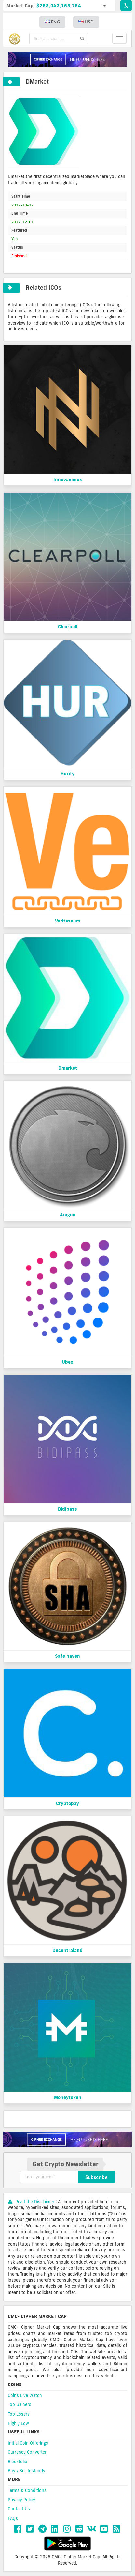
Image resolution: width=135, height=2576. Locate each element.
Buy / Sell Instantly (26, 2470)
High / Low (18, 2423)
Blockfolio (17, 2461)
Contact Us (19, 2508)
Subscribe (96, 2177)
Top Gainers (19, 2404)
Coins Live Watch (25, 2395)
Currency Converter (27, 2452)
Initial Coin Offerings (28, 2443)
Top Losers (19, 2413)
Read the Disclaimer (32, 2201)
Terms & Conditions (27, 2490)
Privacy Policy (21, 2499)
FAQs (13, 2518)
